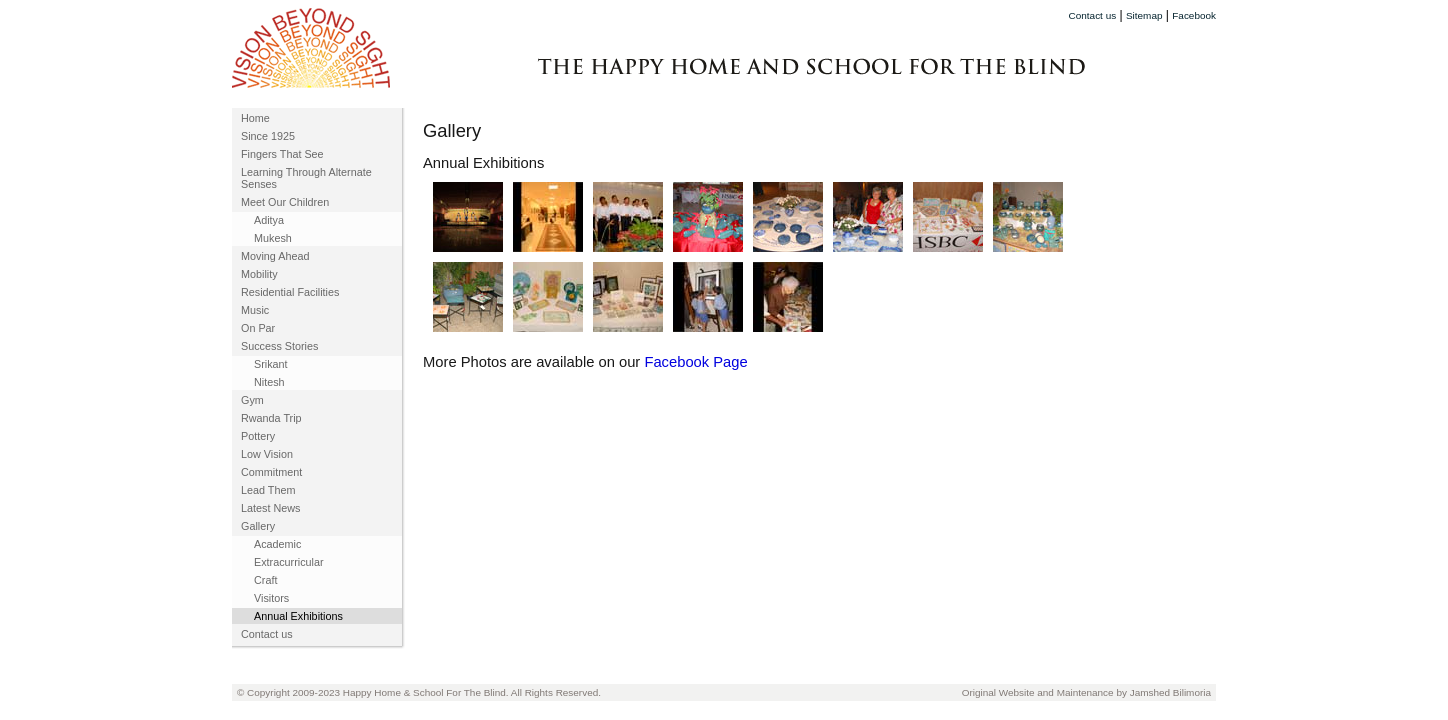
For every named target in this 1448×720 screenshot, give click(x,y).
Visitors (271, 598)
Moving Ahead (275, 256)
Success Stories (279, 346)
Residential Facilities (290, 292)
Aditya (269, 220)
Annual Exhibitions (298, 616)
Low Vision (267, 454)
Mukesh (273, 238)
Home (255, 118)
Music (255, 310)
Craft (265, 580)
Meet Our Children (285, 202)
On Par (258, 328)
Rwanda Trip (271, 418)
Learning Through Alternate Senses (306, 178)
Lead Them (268, 490)
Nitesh (269, 382)
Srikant (271, 364)
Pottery (258, 436)
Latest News (270, 508)
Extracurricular (289, 562)
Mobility (259, 274)
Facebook (1194, 15)
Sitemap (1144, 15)
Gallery (258, 526)
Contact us (1093, 15)
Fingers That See (282, 154)
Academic (277, 544)
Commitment (271, 472)
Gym (252, 400)
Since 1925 (268, 136)
